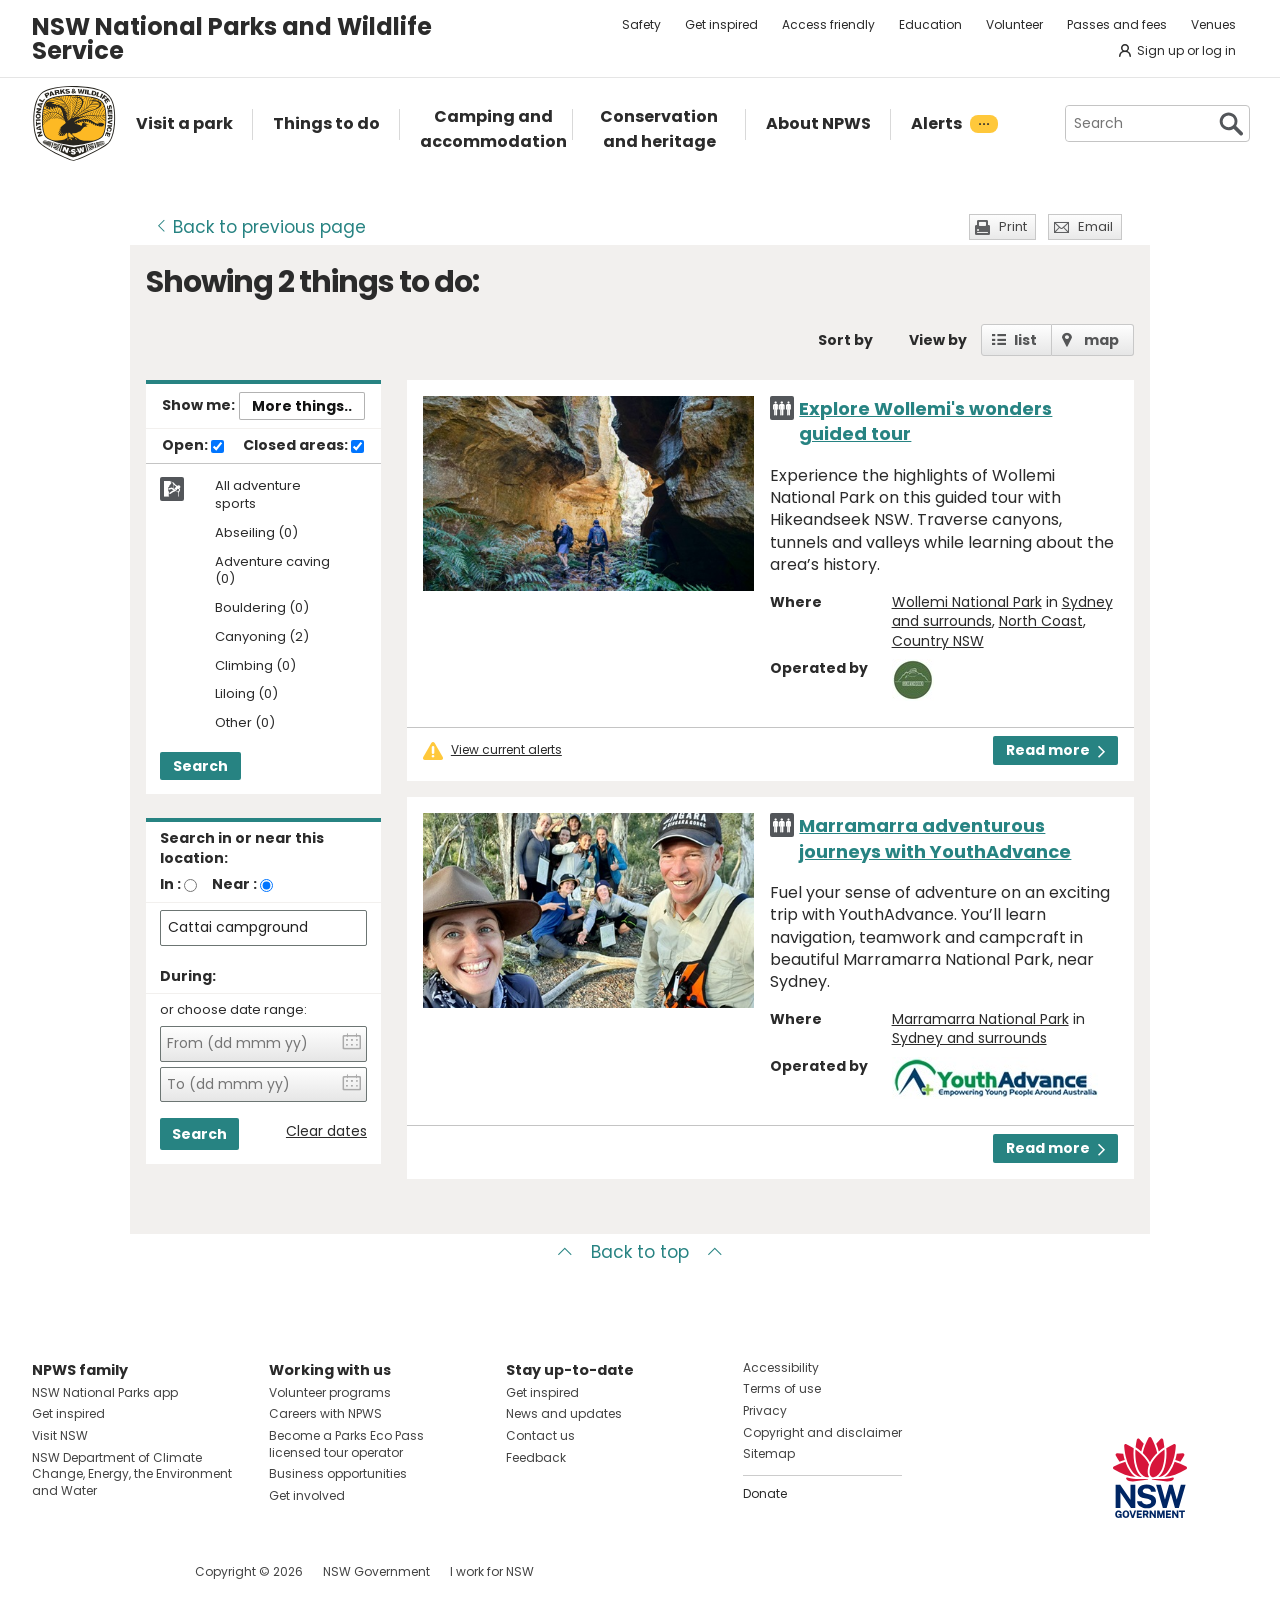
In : (170, 884)
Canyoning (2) (262, 637)
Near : (234, 884)
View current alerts (506, 750)
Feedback (536, 1457)
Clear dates (326, 1131)
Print (1013, 226)
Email (1095, 226)
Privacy (765, 1410)
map (1101, 340)
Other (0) (245, 723)
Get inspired (721, 24)
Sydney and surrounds (969, 1038)
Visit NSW (60, 1435)
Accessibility (781, 1367)
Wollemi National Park (967, 602)
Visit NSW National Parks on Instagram (93, 1571)
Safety (641, 24)
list (1025, 340)
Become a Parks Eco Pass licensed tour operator (346, 1444)
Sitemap (769, 1453)
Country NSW (938, 641)
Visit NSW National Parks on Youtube (136, 1571)
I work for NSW (492, 1571)
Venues (1213, 24)
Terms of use (782, 1388)
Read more (1055, 750)
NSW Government (376, 1571)
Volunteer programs (330, 1392)
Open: (193, 446)
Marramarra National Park (980, 1019)
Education (930, 24)
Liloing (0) (246, 694)
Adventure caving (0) (272, 571)
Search (200, 766)
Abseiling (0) (256, 533)
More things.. (302, 406)
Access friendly (828, 24)
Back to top (640, 1252)
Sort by (845, 340)
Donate (765, 1493)
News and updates (564, 1413)
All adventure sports (258, 495)
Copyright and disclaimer (822, 1432)
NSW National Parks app (105, 1392)
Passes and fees (1117, 24)
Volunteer (1014, 24)
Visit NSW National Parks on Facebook (50, 1571)
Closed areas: (303, 446)
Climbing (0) (255, 666)
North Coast (1041, 621)
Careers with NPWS (325, 1413)
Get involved (307, 1495)
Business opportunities (338, 1473)
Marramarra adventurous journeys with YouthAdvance (935, 838)
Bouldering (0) (262, 608)
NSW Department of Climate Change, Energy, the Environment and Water (132, 1474)
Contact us (540, 1435)
